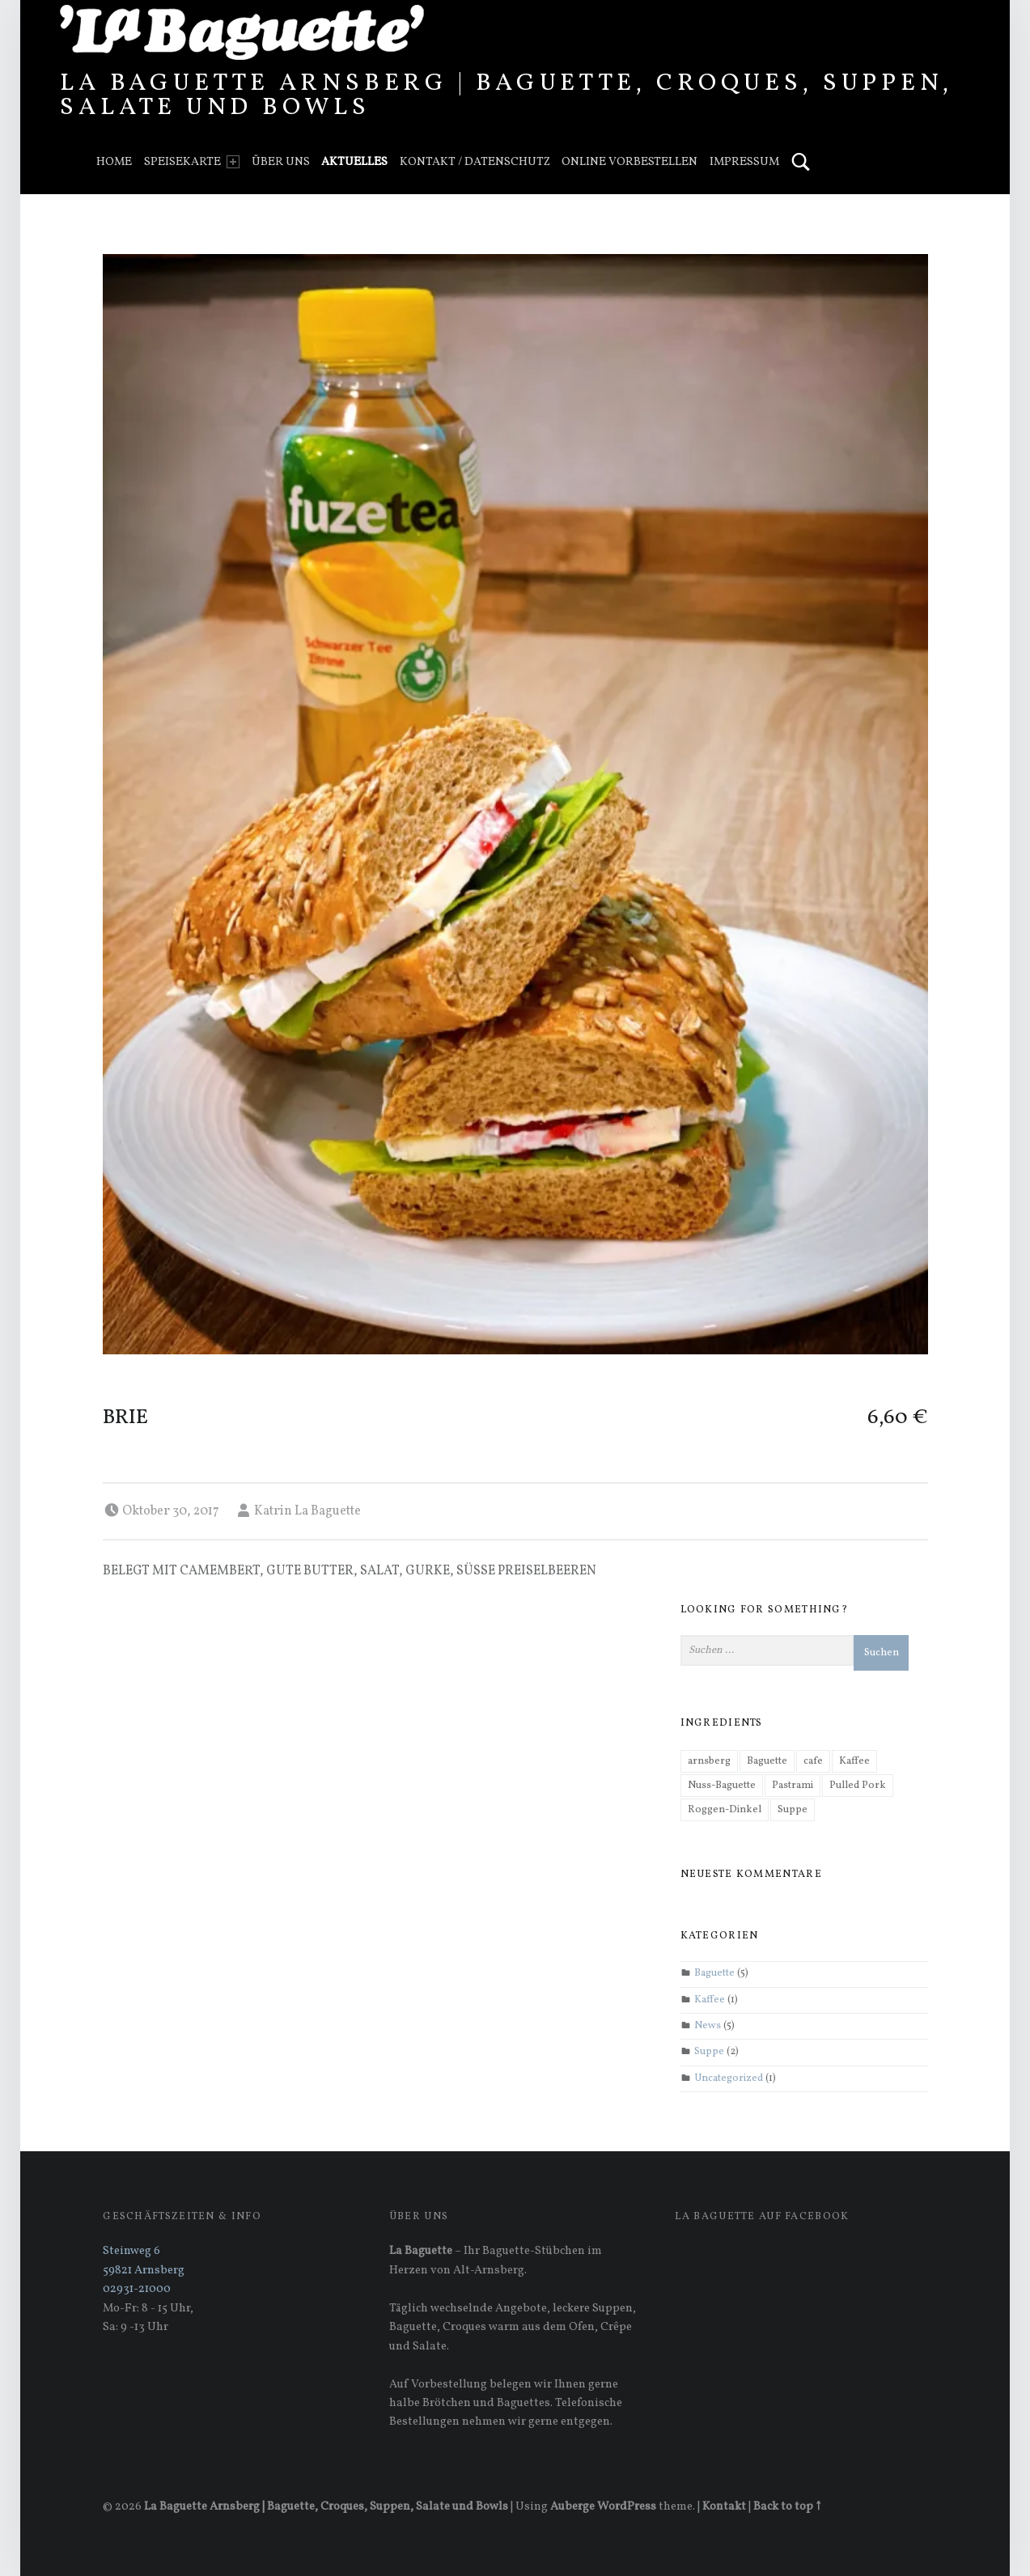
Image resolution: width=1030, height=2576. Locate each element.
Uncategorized (728, 2078)
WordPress (626, 2506)
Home (114, 162)
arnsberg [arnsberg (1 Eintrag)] (709, 1761)
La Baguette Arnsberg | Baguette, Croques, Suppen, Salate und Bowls (506, 95)
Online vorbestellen (629, 162)
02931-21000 (137, 2289)
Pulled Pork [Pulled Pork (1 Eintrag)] (857, 1785)
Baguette (714, 1974)
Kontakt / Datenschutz (475, 162)
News (707, 2026)
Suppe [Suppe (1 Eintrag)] (792, 1810)
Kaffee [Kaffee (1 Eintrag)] (854, 1761)
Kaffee (709, 2000)
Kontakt (724, 2506)
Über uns (281, 162)
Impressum (744, 162)
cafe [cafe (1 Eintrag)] (813, 1761)
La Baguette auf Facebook (762, 2217)
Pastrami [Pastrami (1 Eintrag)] (792, 1785)
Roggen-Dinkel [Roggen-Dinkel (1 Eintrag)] (724, 1810)
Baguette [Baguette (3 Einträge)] (767, 1761)
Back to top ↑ (786, 2506)
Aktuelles (354, 162)
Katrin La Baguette (307, 1511)
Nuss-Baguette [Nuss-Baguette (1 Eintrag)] (722, 1785)
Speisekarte (191, 162)
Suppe (709, 2052)
